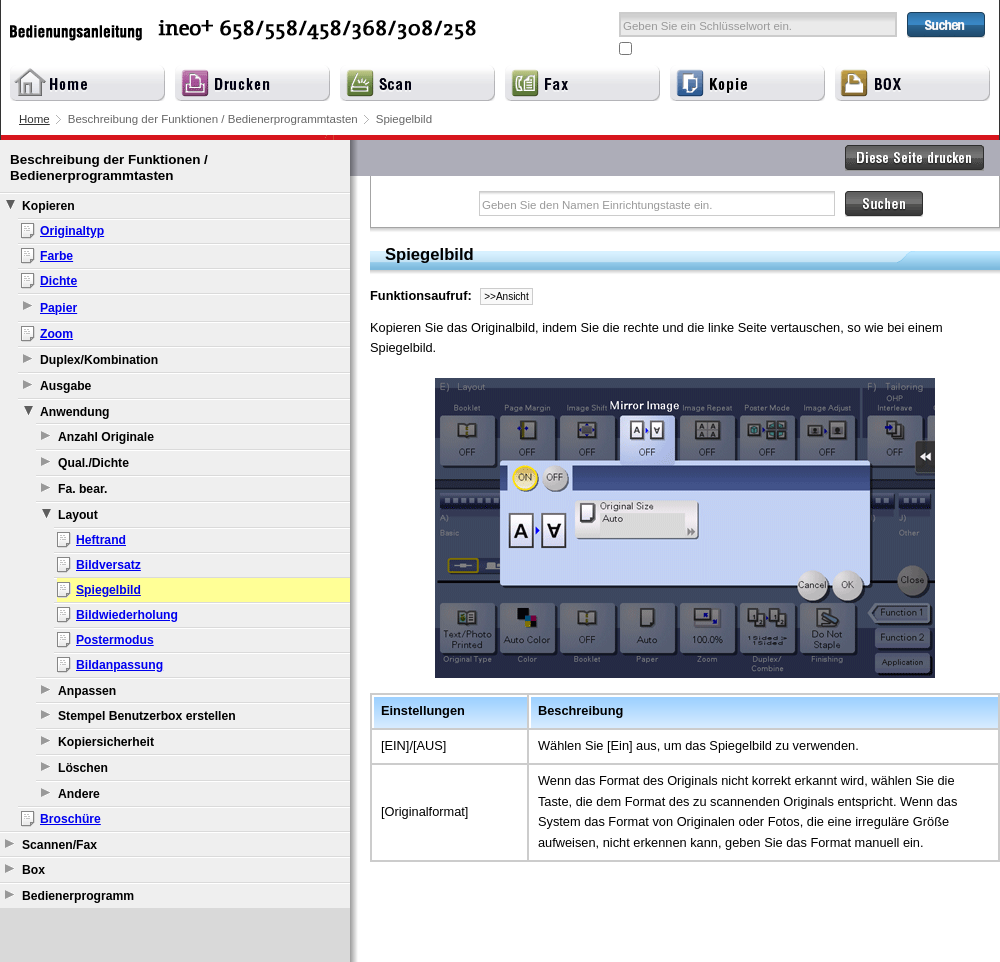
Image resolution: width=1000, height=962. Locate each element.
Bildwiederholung (127, 615)
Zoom (56, 334)
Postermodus (115, 640)
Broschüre (70, 819)
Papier (58, 308)
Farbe (56, 256)
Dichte (58, 281)
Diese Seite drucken (915, 158)
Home (34, 119)
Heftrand (101, 540)
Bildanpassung (119, 665)
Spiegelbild (108, 590)
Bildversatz (108, 565)
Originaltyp (72, 231)
